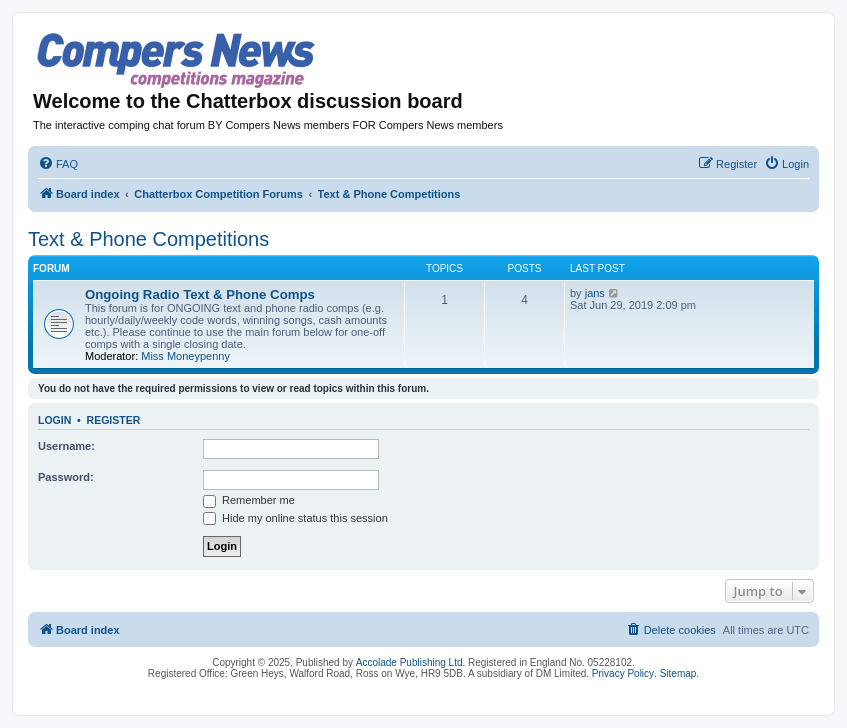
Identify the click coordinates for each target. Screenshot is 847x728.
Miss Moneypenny (185, 356)
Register (114, 420)
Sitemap (678, 673)
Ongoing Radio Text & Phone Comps (200, 294)
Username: (66, 446)
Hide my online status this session (295, 518)
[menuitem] (58, 164)
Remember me (249, 500)
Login (54, 420)
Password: (66, 477)
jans (595, 293)
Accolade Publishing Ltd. (411, 662)
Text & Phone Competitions (148, 239)
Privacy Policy (623, 673)
